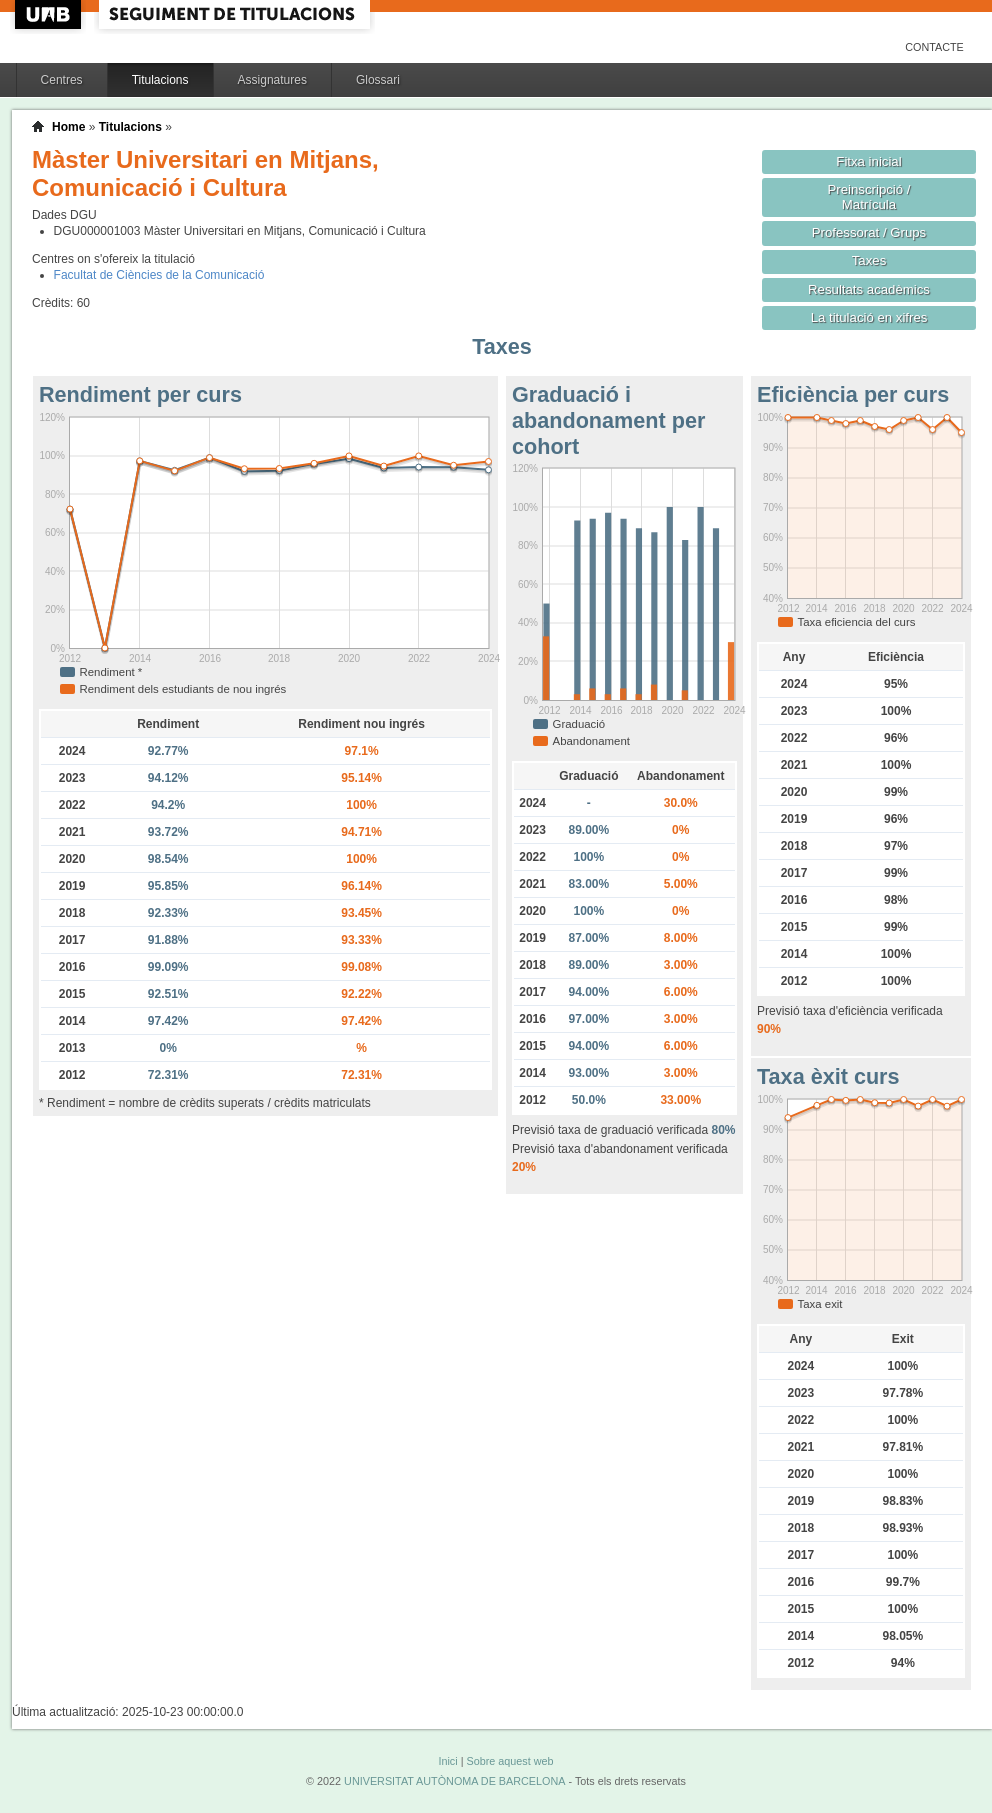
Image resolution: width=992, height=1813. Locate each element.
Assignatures (272, 80)
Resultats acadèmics (869, 289)
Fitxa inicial (868, 161)
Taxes (869, 260)
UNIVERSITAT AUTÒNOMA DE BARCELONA (454, 1781)
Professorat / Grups (869, 232)
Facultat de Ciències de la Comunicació (159, 275)
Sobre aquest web (509, 1761)
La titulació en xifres (869, 317)
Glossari (378, 80)
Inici (447, 1761)
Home (68, 127)
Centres (62, 80)
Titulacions (160, 80)
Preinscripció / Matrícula (869, 197)
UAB (50, 14)
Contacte (934, 47)
